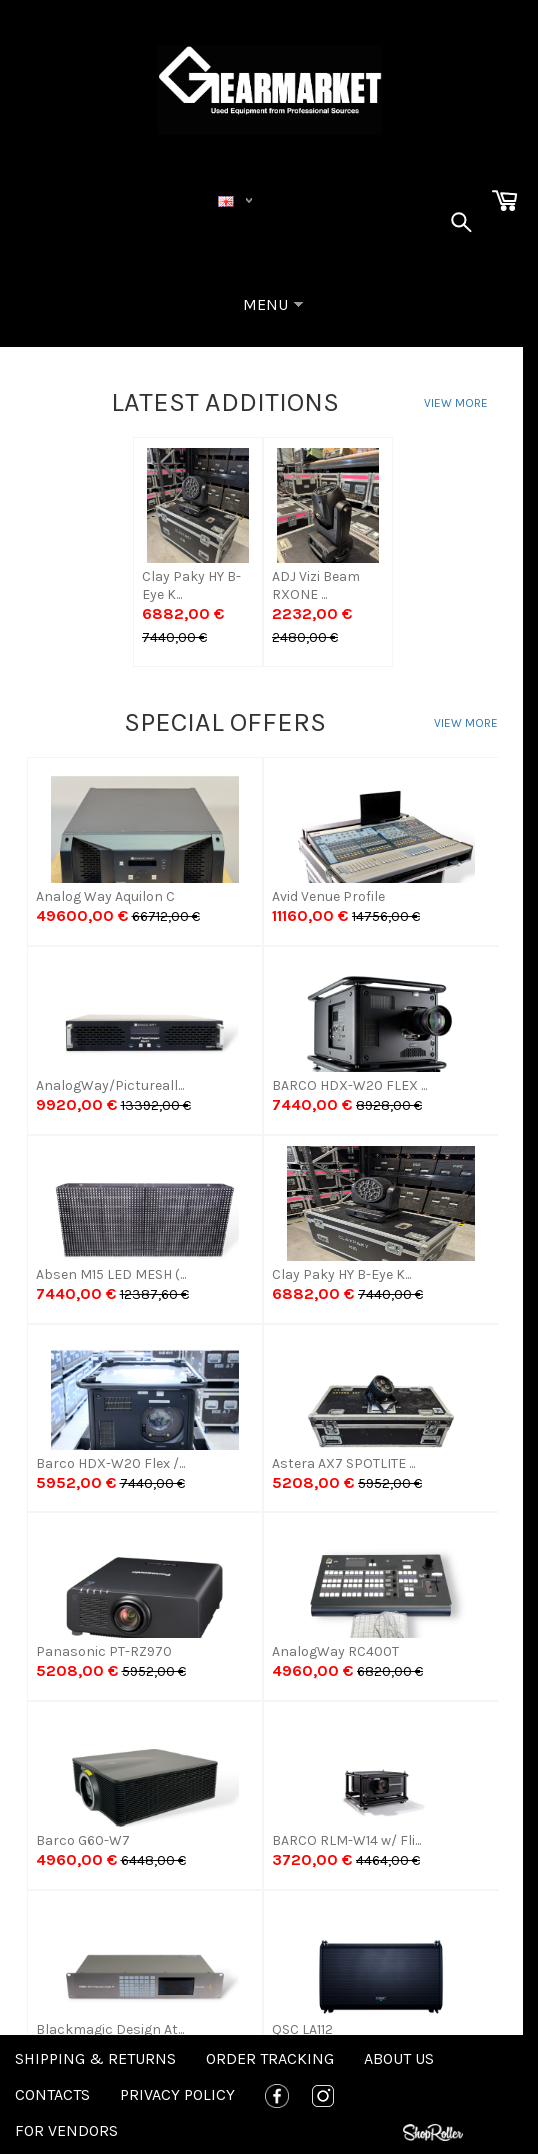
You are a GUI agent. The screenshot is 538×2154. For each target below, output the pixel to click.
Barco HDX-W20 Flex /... (110, 1463)
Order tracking (270, 2058)
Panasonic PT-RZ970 (104, 1651)
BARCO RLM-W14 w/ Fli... (346, 1840)
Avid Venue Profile (328, 896)
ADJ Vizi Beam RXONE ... (316, 585)
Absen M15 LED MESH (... (111, 1274)
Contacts (52, 2094)
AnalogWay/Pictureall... (110, 1085)
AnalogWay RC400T (335, 1651)
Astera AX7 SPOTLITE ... (343, 1463)
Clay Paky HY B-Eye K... (191, 585)
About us (399, 2058)
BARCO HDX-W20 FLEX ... (349, 1085)
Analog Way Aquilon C (105, 896)
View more (456, 403)
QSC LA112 (302, 2029)
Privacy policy (177, 2094)
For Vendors (66, 2130)
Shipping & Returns (95, 2058)
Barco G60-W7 (83, 1840)
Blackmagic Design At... (110, 2029)
